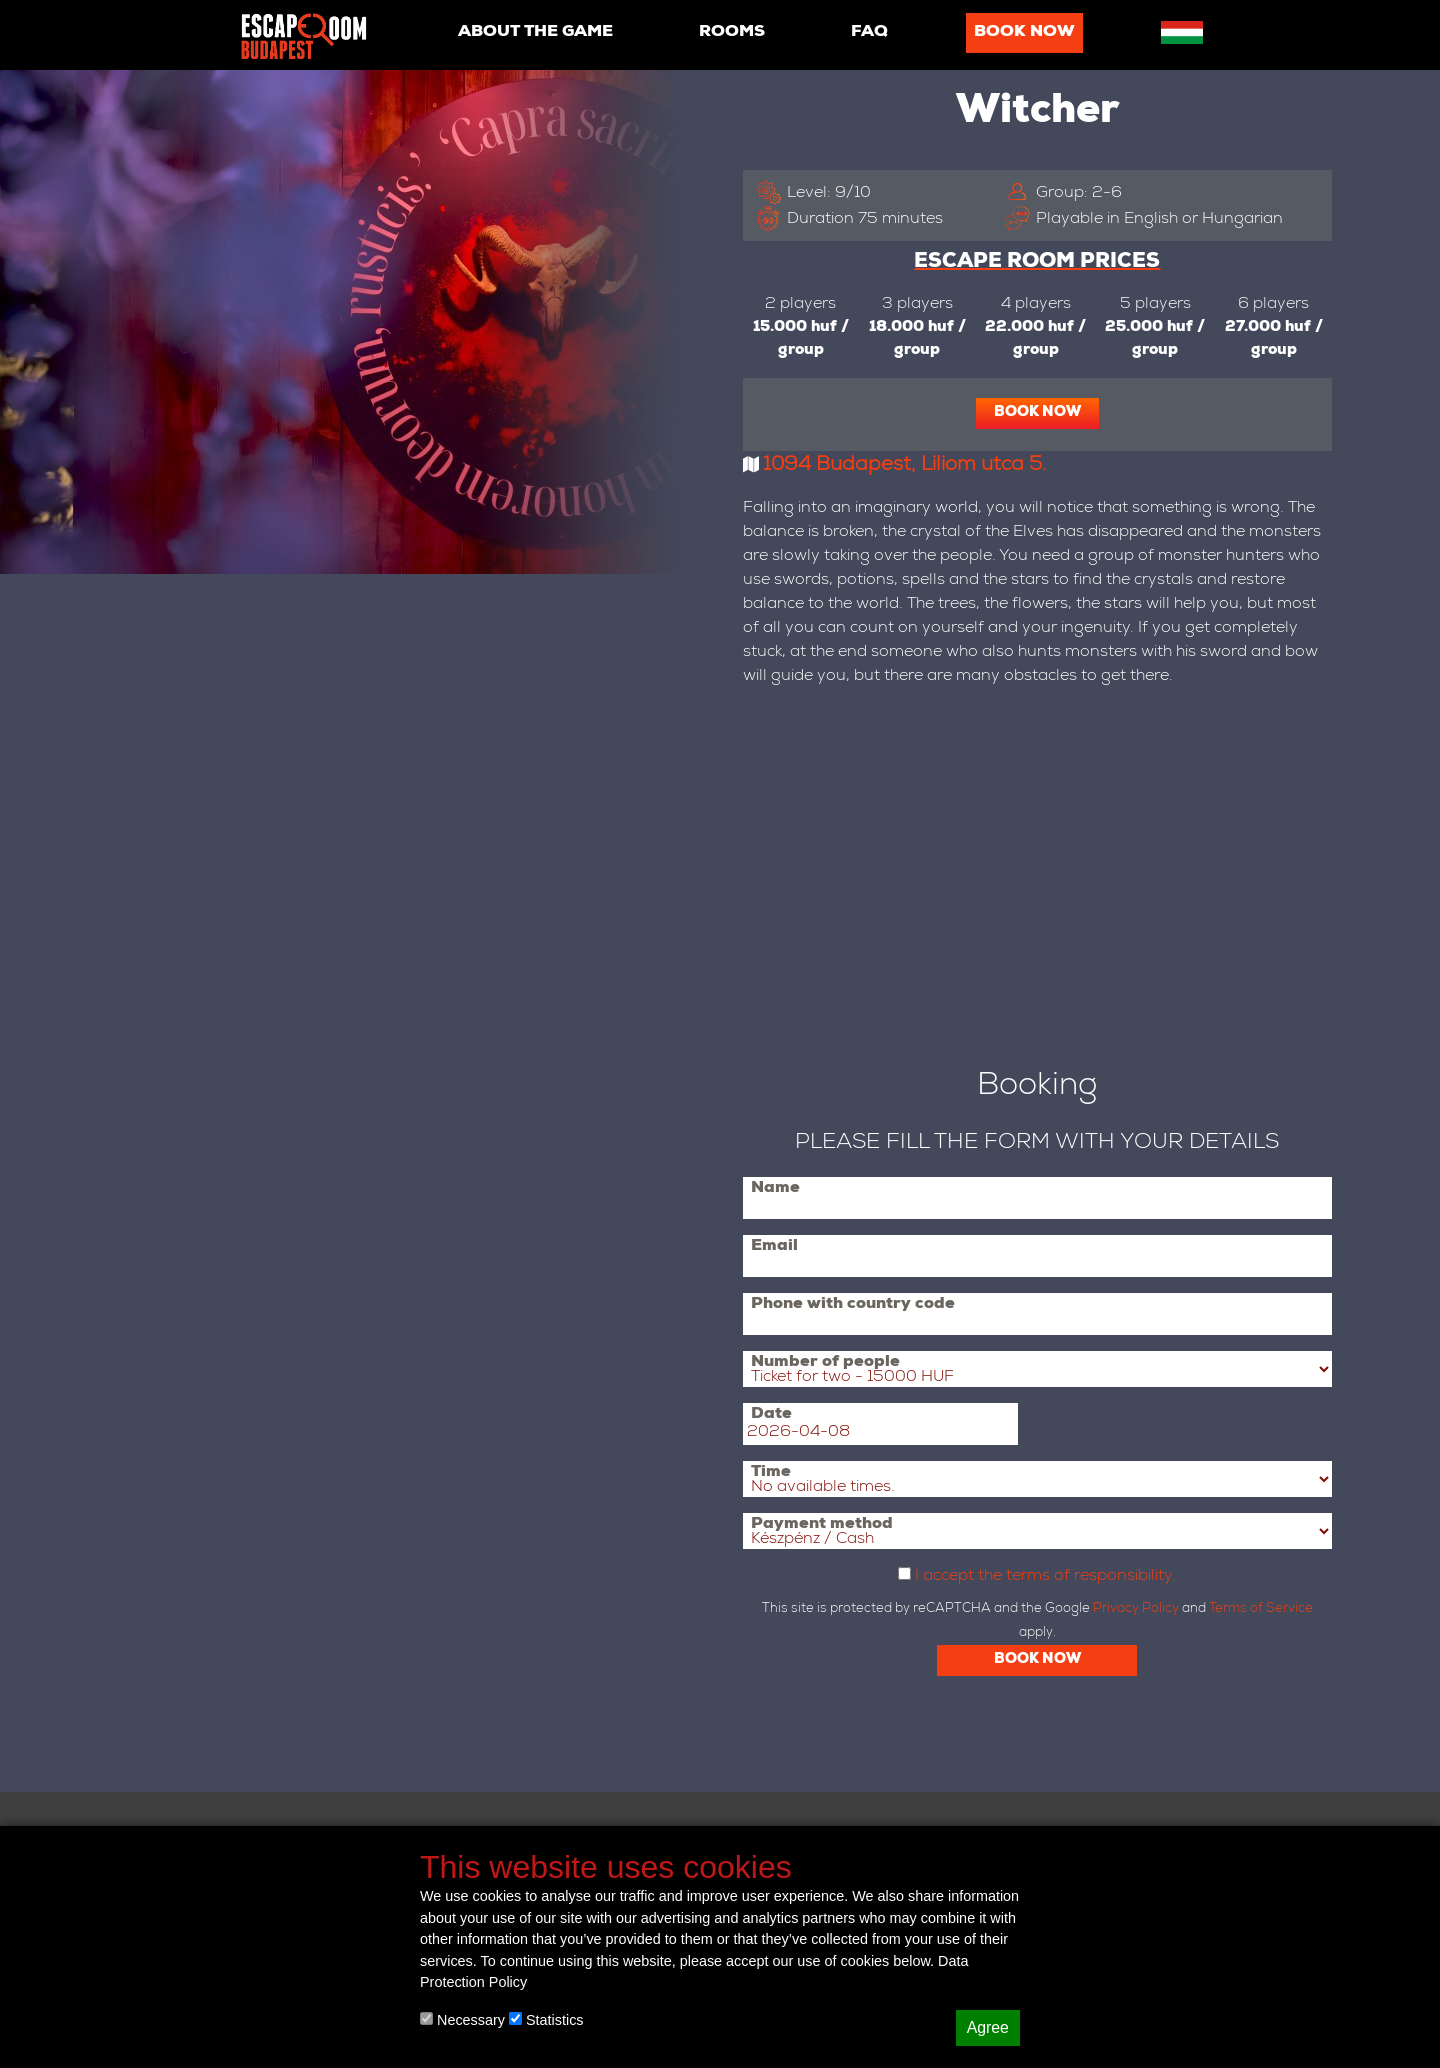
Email (774, 1247)
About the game (535, 33)
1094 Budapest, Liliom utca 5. (905, 466)
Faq (869, 33)
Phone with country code (853, 1305)
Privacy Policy (1136, 1609)
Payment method (822, 1525)
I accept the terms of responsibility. (1045, 1577)
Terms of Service (1261, 1609)
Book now (1024, 33)
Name (775, 1189)
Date (771, 1415)
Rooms (732, 33)
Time (771, 1473)
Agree (988, 2027)
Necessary (462, 2020)
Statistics (546, 2020)
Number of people (825, 1363)
